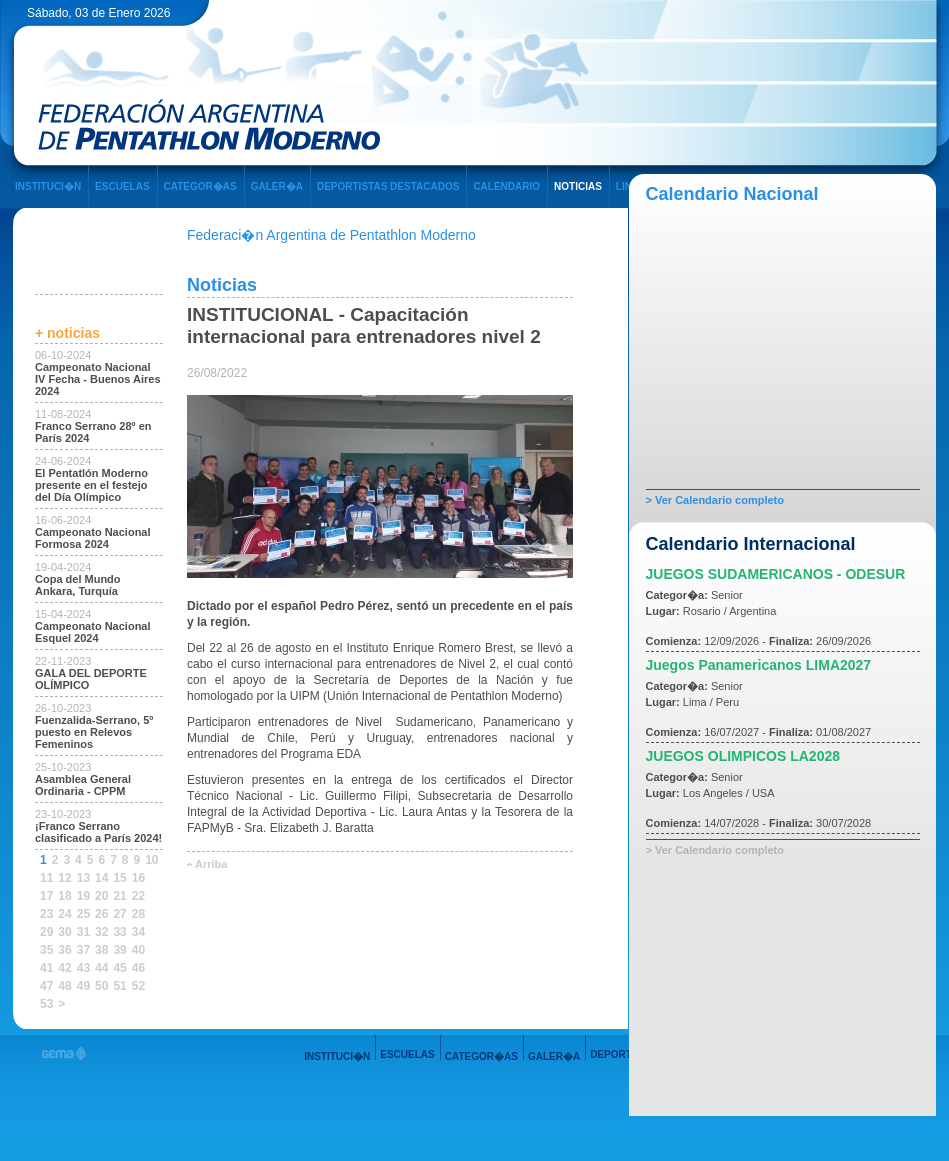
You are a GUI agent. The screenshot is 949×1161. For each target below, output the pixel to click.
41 (46, 968)
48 (64, 986)
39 (119, 950)
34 (138, 932)
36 (64, 950)
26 (101, 914)
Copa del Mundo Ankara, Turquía (78, 585)
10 (151, 860)
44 (101, 968)
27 (119, 914)
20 (101, 896)
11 (46, 878)
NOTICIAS (578, 186)
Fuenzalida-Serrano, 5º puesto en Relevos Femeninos (94, 732)
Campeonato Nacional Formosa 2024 (93, 538)
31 (83, 932)
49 (83, 986)
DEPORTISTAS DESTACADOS (388, 186)
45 (119, 968)
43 (83, 968)
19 (83, 896)
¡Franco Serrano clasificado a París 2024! (98, 832)
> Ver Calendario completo (715, 500)
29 (46, 932)
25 (83, 914)
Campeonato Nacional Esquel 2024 (93, 632)
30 (64, 932)
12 (64, 878)
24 (64, 914)
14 (101, 878)
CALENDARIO (506, 186)
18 (64, 896)
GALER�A (277, 186)
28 (138, 914)
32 (101, 932)
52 (138, 986)
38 (101, 950)
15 (119, 878)
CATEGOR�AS (200, 186)
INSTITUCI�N (48, 186)
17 (46, 896)
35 (46, 950)
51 (119, 986)
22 (138, 896)
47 (46, 986)
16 (138, 878)
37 (83, 950)
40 (138, 950)
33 (119, 932)
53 (46, 1004)
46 (138, 968)
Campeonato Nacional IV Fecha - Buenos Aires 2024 (98, 379)
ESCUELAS (122, 186)
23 (46, 914)
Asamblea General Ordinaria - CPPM (83, 785)
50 (101, 986)
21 (119, 896)
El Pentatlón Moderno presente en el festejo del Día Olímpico (91, 485)
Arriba (211, 864)
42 (64, 968)
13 (83, 878)
